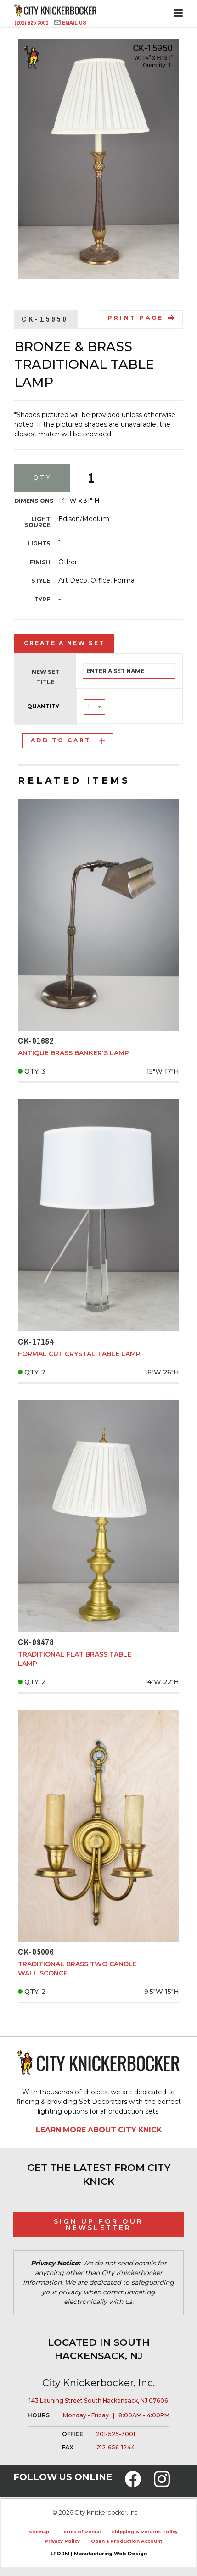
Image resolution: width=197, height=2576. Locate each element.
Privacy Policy (62, 2540)
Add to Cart (68, 740)
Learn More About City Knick (99, 2129)
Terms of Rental (80, 2531)
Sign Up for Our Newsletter (98, 2224)
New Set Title (45, 676)
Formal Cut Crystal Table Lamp (79, 1354)
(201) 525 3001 (32, 22)
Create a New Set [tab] (64, 643)
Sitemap (39, 2531)
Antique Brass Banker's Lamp (73, 1053)
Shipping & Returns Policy (145, 2531)
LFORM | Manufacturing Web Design (99, 2554)
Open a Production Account (126, 2540)
